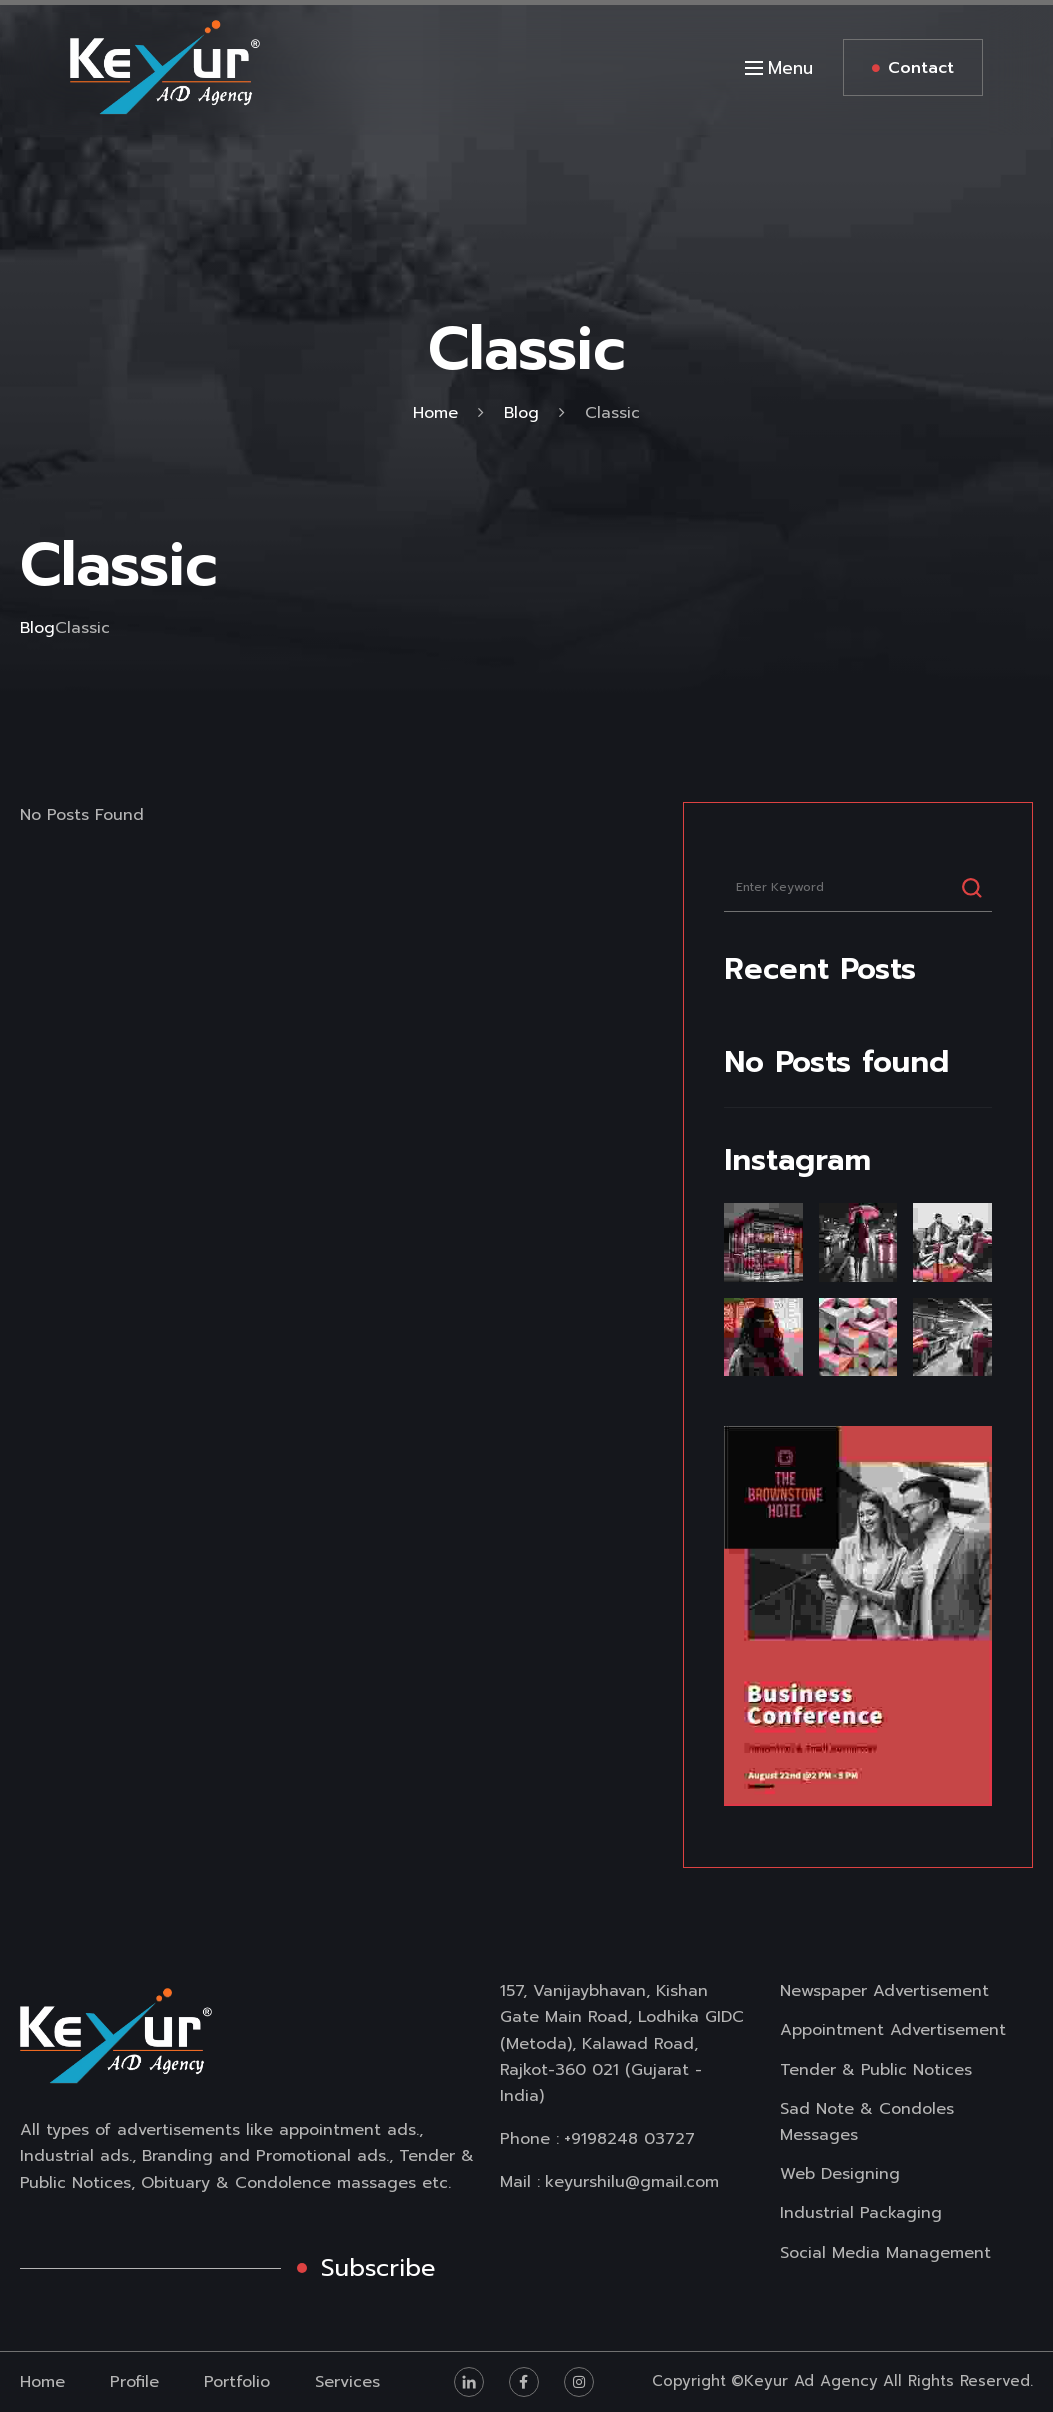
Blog (521, 413)
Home (435, 413)
